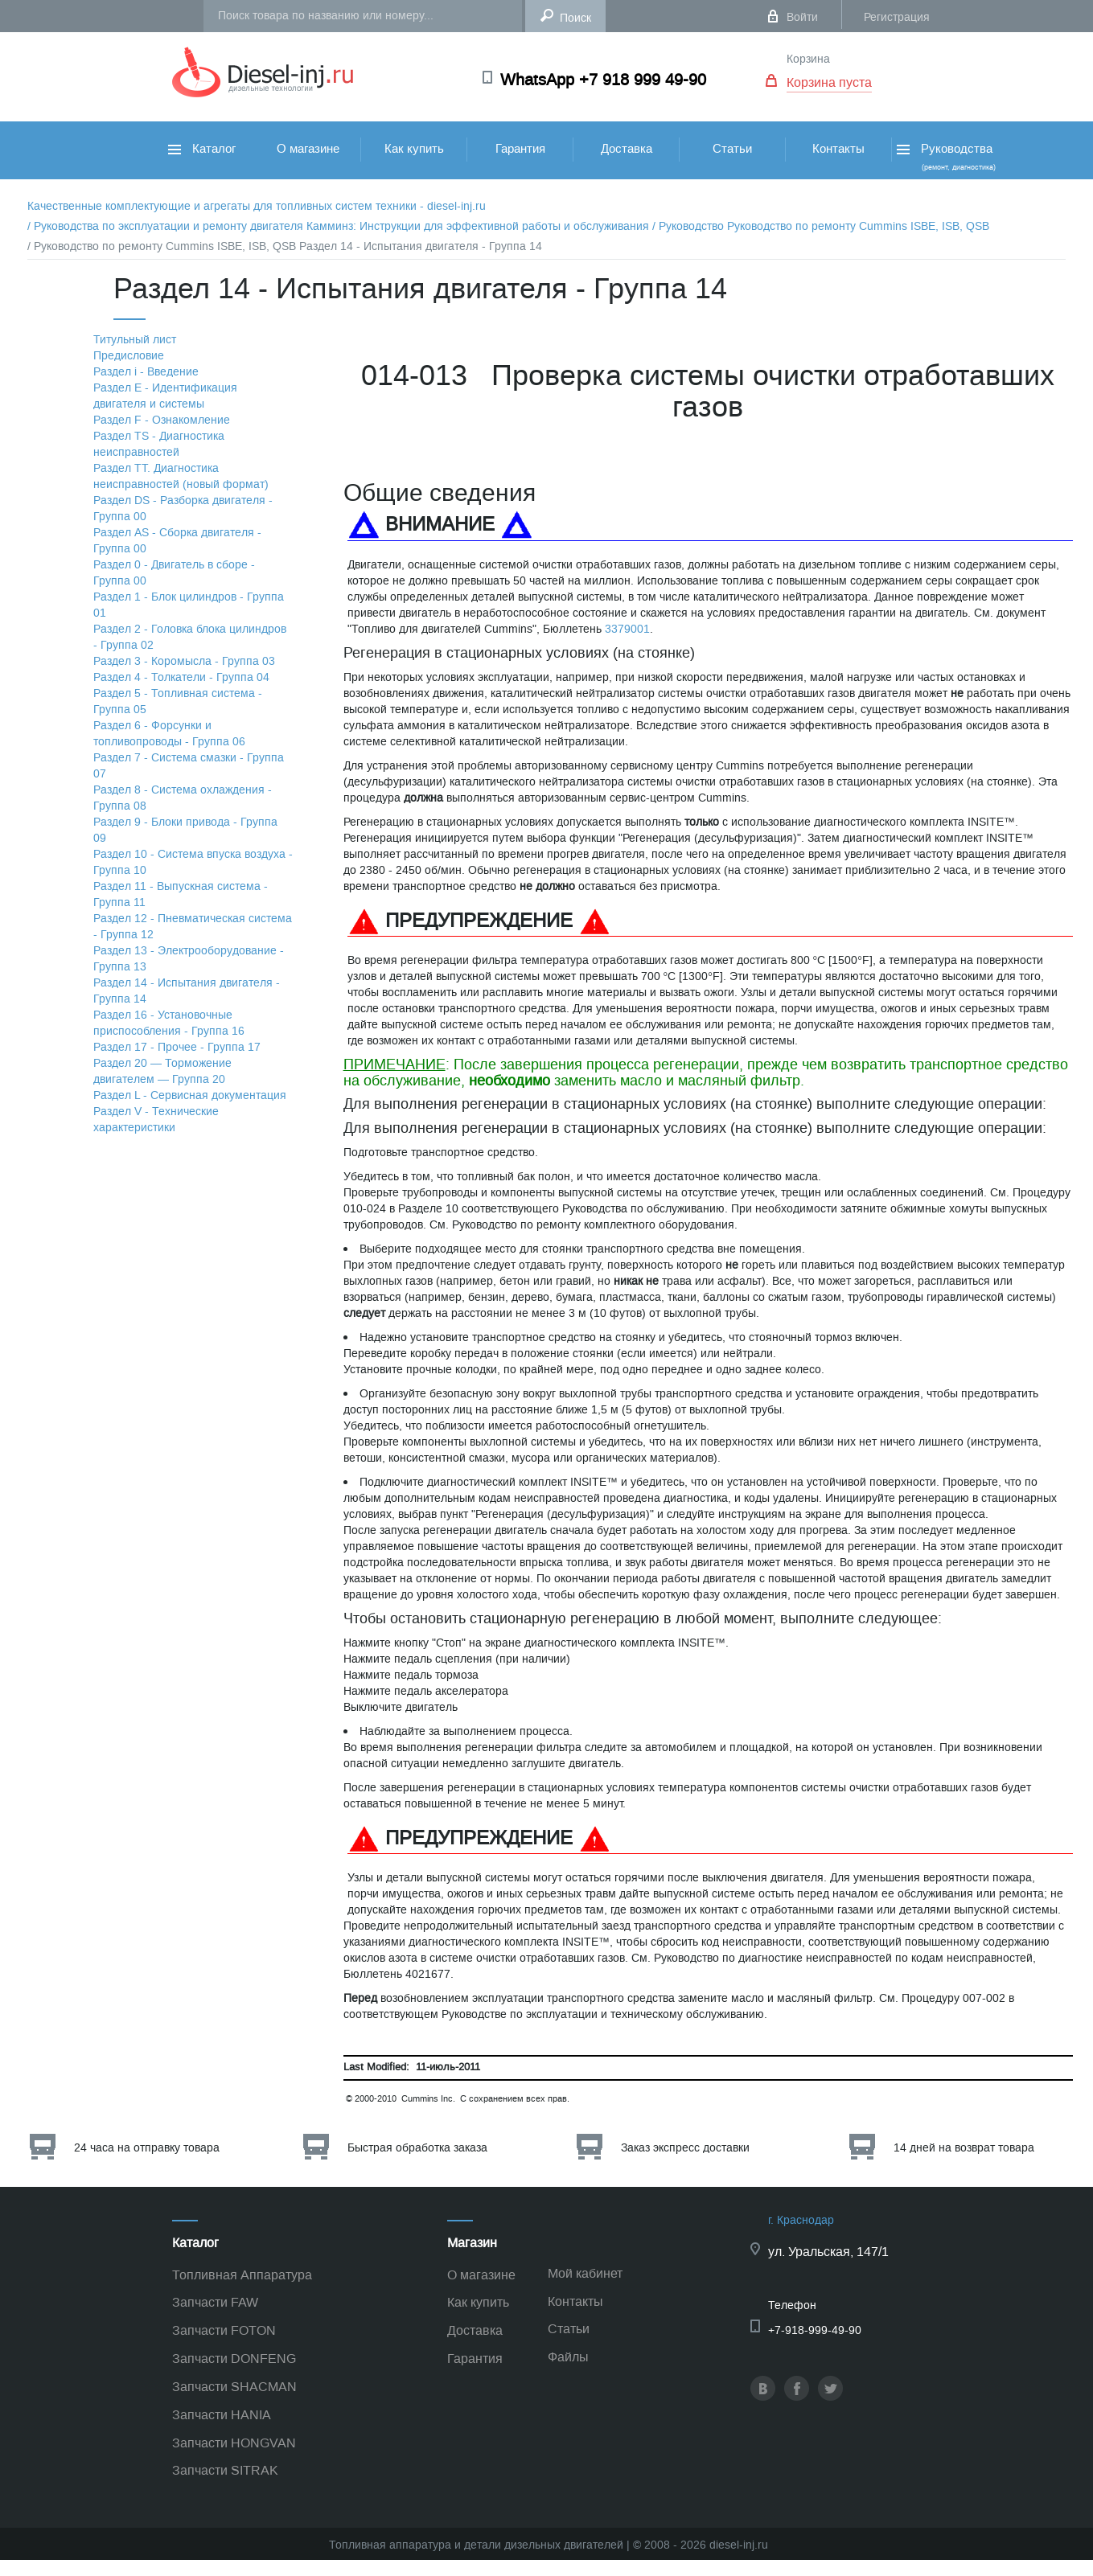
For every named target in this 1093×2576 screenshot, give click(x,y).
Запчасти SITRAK (225, 2470)
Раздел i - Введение (146, 371)
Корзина (808, 59)
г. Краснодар (801, 2220)
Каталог (202, 149)
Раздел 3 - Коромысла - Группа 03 (184, 661)
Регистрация (897, 17)
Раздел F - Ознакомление (161, 420)
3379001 (627, 629)
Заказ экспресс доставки (685, 2148)
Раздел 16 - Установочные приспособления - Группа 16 (168, 1023)
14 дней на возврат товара (964, 2148)
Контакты (838, 149)
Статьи (732, 149)
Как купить (414, 149)
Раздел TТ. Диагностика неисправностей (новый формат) (181, 476)
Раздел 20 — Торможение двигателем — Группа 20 (162, 1071)
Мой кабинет (585, 2273)
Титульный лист (134, 339)
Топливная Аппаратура (242, 2274)
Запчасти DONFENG (234, 2358)
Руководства (945, 156)
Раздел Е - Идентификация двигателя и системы (165, 396)
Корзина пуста (829, 82)
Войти (802, 17)
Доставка (626, 149)
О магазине (308, 149)
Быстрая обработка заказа (417, 2148)
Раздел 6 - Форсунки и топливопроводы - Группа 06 (169, 733)
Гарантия (520, 149)
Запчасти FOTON (224, 2330)
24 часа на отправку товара (147, 2148)
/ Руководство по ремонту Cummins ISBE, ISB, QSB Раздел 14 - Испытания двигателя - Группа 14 (284, 246)
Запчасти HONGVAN (234, 2442)
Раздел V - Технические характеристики (156, 1119)
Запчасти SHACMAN (234, 2386)
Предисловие (128, 355)
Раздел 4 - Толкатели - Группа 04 (181, 677)
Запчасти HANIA (221, 2414)
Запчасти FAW (215, 2302)
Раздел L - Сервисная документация (189, 1095)
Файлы (568, 2356)
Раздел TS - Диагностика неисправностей (158, 444)
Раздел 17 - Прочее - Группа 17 (177, 1047)
